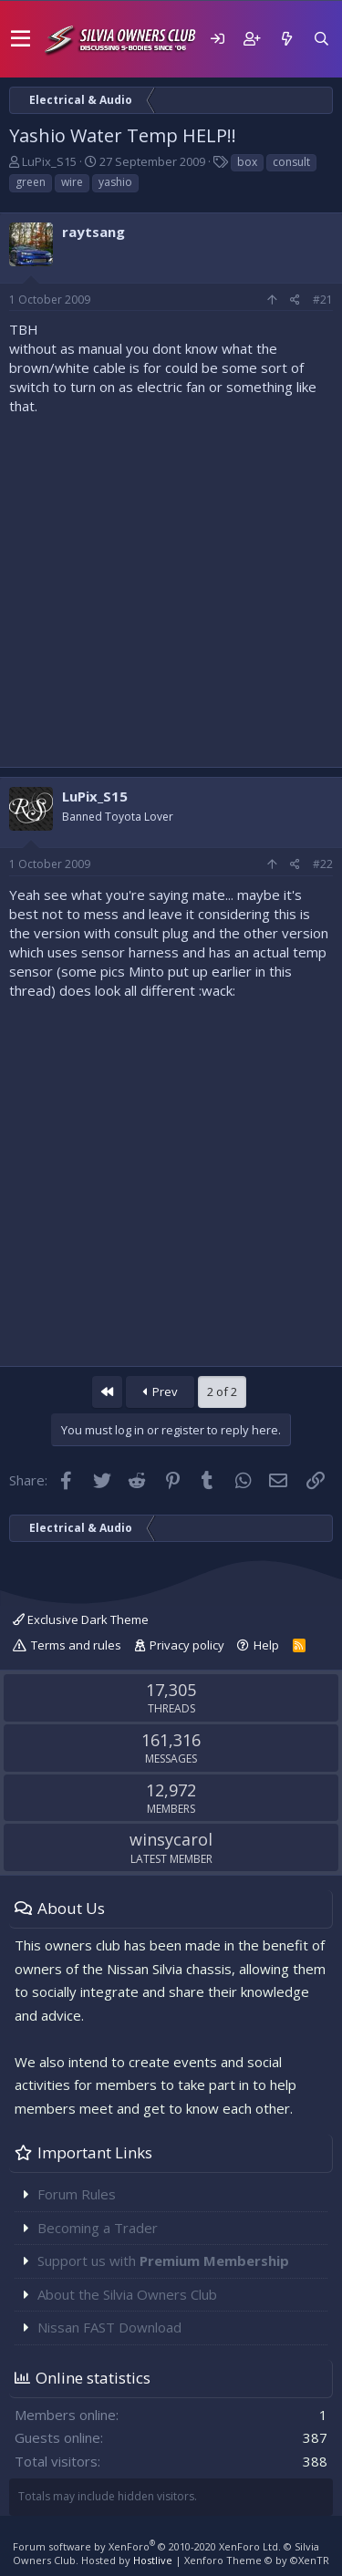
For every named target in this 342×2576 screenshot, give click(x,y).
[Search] (321, 38)
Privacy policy (187, 1645)
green (31, 182)
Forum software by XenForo (147, 2546)
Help (266, 1645)
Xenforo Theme (256, 2560)
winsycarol (171, 1839)
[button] (20, 39)
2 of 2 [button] (222, 1391)
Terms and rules (76, 1645)
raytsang (93, 231)
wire (72, 182)
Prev (160, 1391)
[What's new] (286, 38)
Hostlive (152, 2560)
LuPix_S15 (49, 161)
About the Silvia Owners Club (127, 2294)
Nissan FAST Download (109, 2327)
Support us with (163, 2260)
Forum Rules (76, 2194)
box (247, 162)
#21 (323, 299)
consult (291, 162)
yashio (115, 182)
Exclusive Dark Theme (81, 1619)
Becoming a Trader (97, 2228)
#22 (323, 864)
